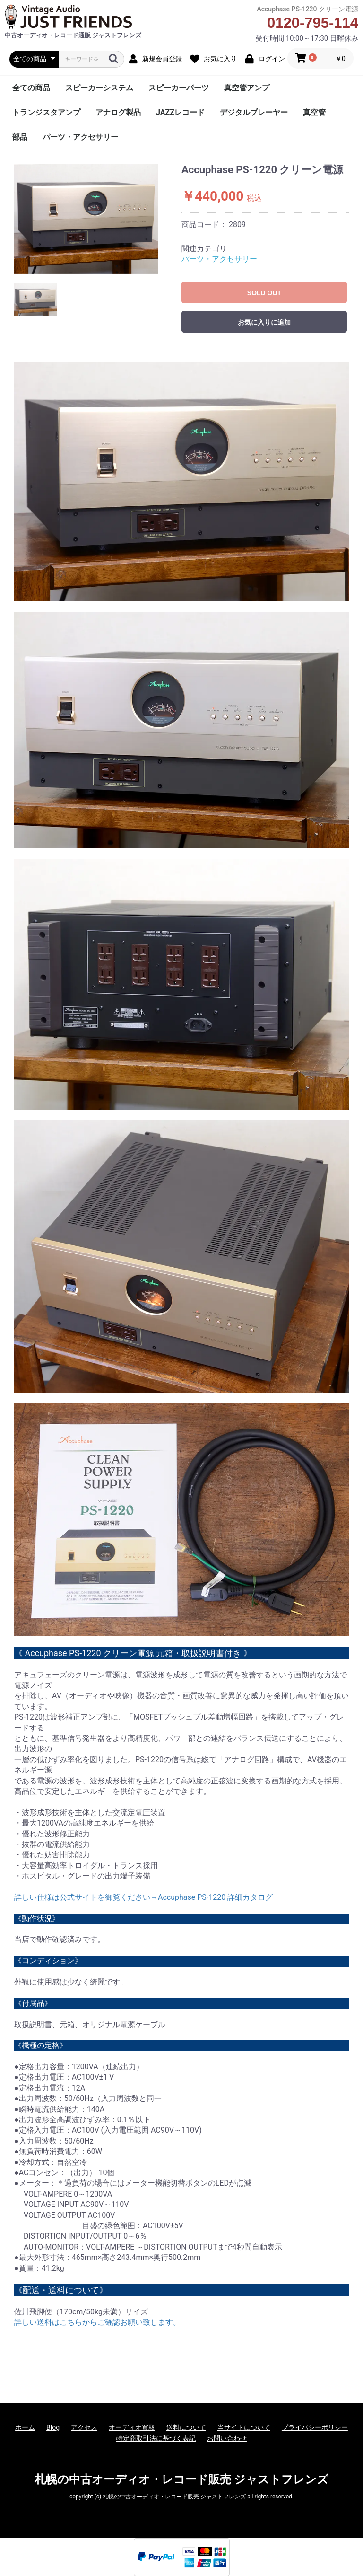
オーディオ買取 (132, 2427)
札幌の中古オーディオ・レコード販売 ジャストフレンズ (181, 2479)
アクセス (84, 2427)
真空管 (314, 112)
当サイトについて (243, 2427)
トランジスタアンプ (46, 112)
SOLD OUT (264, 293)
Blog (53, 2427)
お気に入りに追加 (264, 322)
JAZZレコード (180, 112)
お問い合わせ (227, 2438)
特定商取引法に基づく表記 (156, 2438)
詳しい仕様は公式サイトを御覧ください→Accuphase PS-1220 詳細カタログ (143, 1897)
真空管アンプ (246, 87)
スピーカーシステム (99, 87)
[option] (86, 218)
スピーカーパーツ (178, 87)
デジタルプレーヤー (254, 112)
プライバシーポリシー (315, 2427)
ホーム (25, 2427)
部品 (19, 136)
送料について (186, 2427)
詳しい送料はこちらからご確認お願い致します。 (97, 2322)
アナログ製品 (118, 112)
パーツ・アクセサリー (80, 136)
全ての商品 (31, 87)
